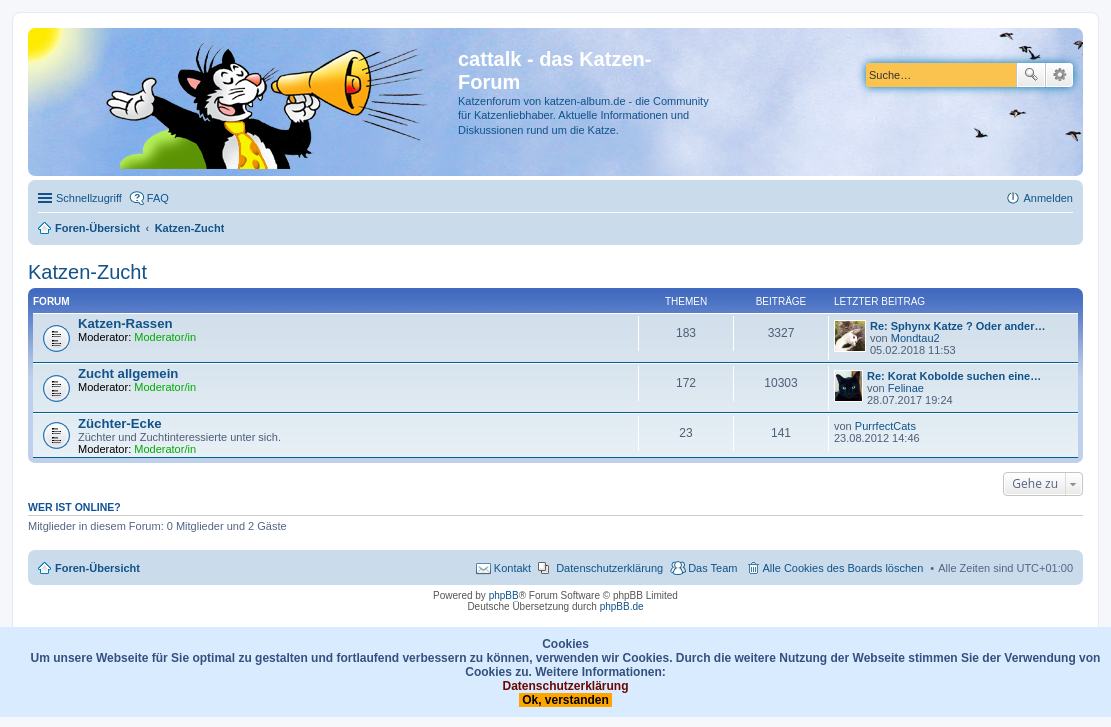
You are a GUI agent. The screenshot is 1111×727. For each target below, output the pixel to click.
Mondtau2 (915, 338)
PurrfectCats (885, 426)
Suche (1031, 75)
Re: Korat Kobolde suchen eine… (954, 376)
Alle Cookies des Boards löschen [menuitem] (843, 568)
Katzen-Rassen (125, 323)
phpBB (504, 595)
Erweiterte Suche (1059, 75)
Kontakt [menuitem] (512, 568)
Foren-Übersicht (97, 568)
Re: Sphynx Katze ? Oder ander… (957, 326)
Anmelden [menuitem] (1048, 198)
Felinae (906, 388)
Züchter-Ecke (120, 423)
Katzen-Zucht (87, 272)
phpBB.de (622, 606)
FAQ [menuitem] (158, 198)
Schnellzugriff (89, 198)
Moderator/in (165, 337)
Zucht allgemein (128, 373)
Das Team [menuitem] (712, 568)
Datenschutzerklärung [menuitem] (609, 568)
